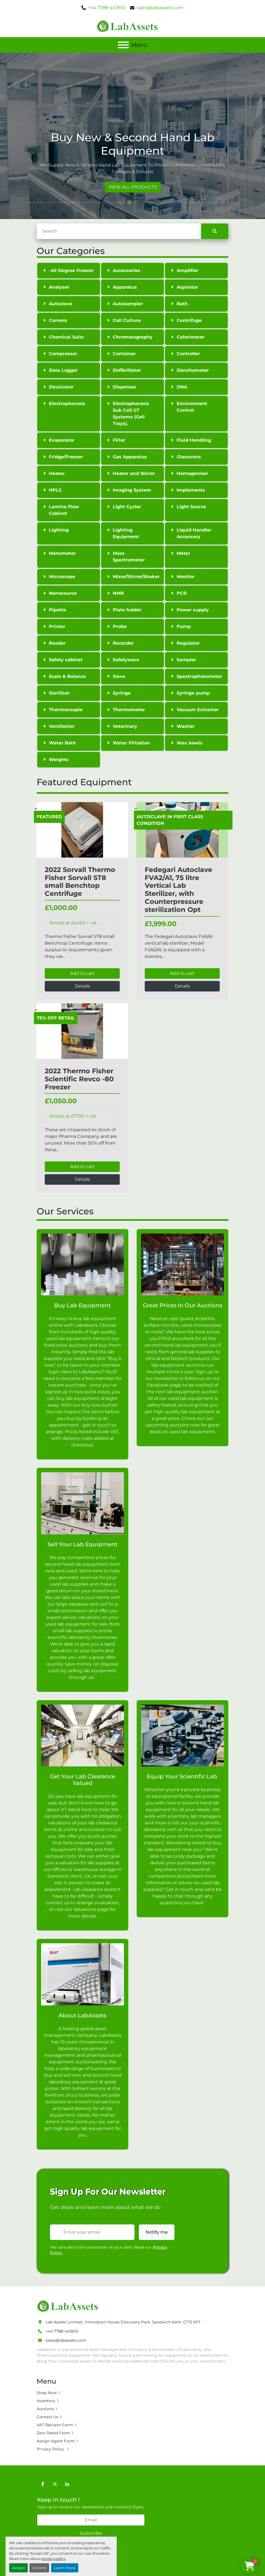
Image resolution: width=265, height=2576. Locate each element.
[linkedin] (67, 2484)
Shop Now (47, 2392)
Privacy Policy (51, 2449)
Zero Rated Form (53, 2432)
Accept (18, 2568)
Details (82, 986)
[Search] (119, 231)
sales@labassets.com (160, 7)
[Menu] (123, 45)
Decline (39, 2568)
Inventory (46, 2400)
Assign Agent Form (56, 2440)
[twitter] (55, 2484)
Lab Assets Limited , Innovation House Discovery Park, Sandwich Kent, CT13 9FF (123, 2322)
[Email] (90, 2520)
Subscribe (91, 2533)
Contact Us (47, 2416)
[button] (129, 202)
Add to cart (82, 973)
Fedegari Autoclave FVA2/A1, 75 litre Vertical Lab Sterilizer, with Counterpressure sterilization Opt (178, 890)
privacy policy (54, 2559)
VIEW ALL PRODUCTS (132, 187)
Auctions (45, 2408)
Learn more (64, 2568)
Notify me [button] (157, 2232)
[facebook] (42, 2484)
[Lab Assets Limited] (69, 2305)
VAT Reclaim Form (55, 2424)
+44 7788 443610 (107, 7)
